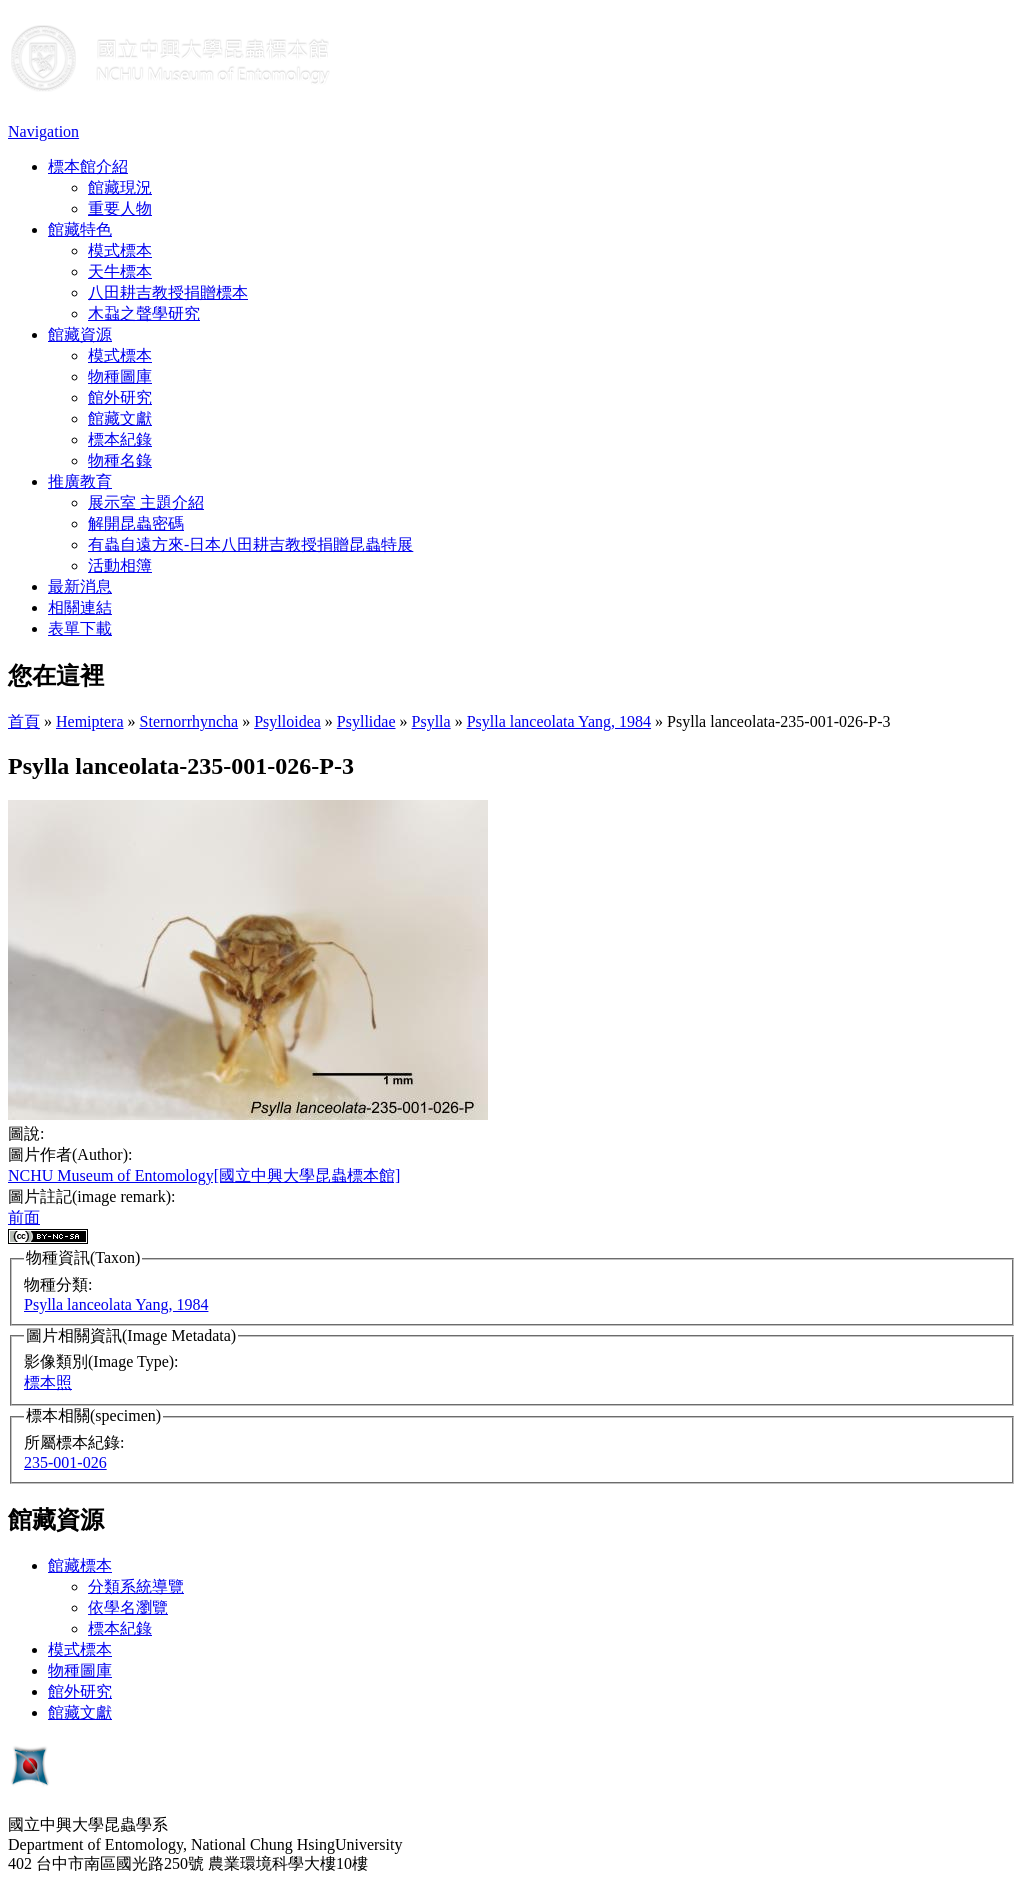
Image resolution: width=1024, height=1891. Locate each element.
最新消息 (80, 586)
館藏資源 (80, 334)
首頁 (24, 721)
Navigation (43, 131)
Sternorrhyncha (189, 721)
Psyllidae (366, 721)
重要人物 (120, 208)
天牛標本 (120, 271)
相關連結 (80, 607)
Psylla (431, 721)
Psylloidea (287, 721)
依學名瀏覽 (128, 1607)
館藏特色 (80, 229)
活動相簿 (120, 565)
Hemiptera (90, 721)
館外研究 (120, 397)
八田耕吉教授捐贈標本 (168, 292)
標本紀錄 (120, 439)
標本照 (48, 1382)
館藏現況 (120, 187)
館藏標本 (80, 1565)
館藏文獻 (120, 418)
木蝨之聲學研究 (144, 313)
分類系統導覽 (136, 1586)
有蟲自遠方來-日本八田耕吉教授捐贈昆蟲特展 (250, 544)
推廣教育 (80, 481)
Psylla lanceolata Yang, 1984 (559, 721)
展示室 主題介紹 (146, 502)
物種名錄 (120, 460)
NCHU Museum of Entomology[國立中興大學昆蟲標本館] (204, 1175)
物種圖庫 (120, 376)
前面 (24, 1217)
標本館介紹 (88, 166)
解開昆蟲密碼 (136, 523)
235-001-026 (65, 1462)
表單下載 (80, 628)
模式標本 (120, 250)
